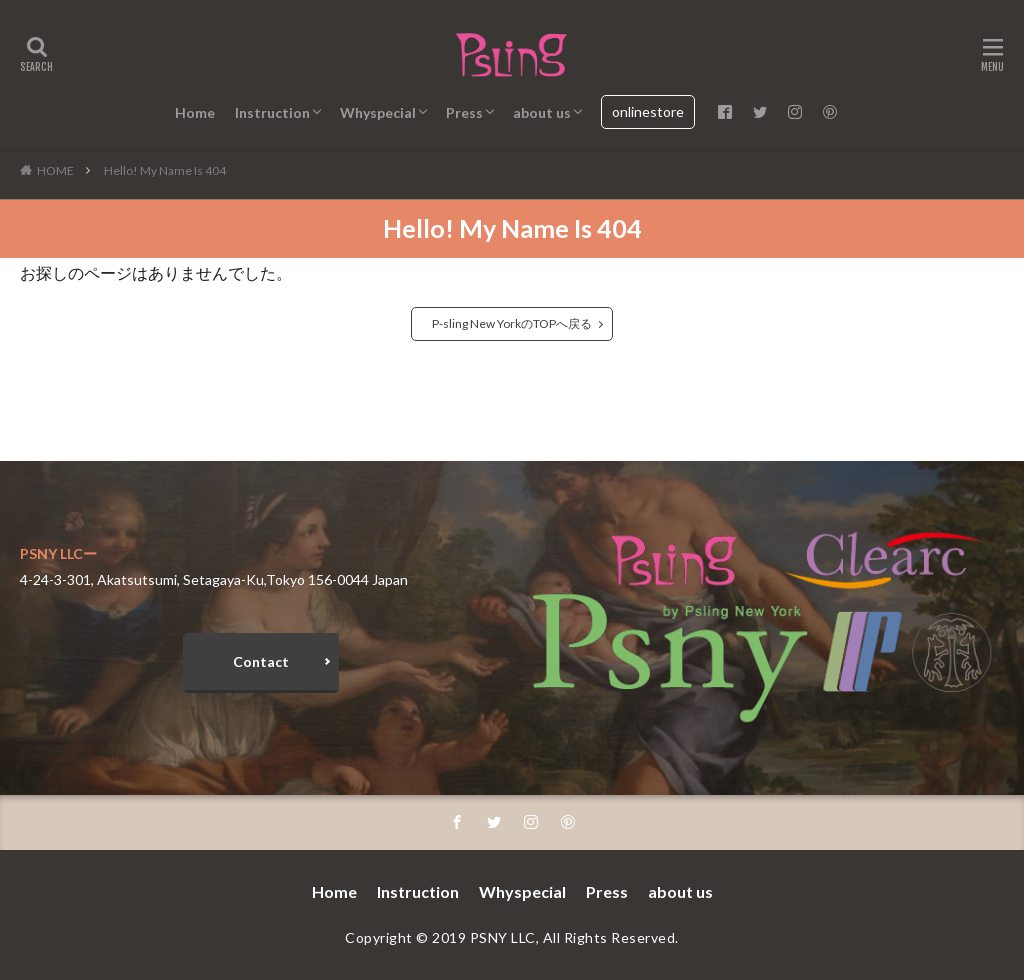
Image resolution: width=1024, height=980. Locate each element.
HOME (55, 170)
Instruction (272, 112)
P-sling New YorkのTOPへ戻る (512, 323)
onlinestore (648, 111)
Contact (261, 661)
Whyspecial (378, 112)
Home (195, 112)
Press (464, 112)
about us (542, 112)
